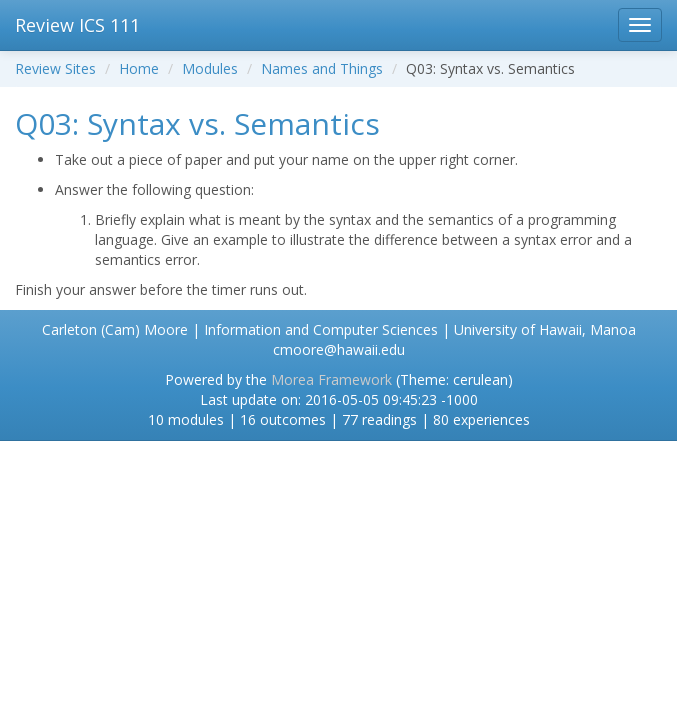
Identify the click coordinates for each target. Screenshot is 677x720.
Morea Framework (331, 379)
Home (139, 68)
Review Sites (55, 68)
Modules (210, 68)
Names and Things (322, 68)
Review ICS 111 (77, 25)
